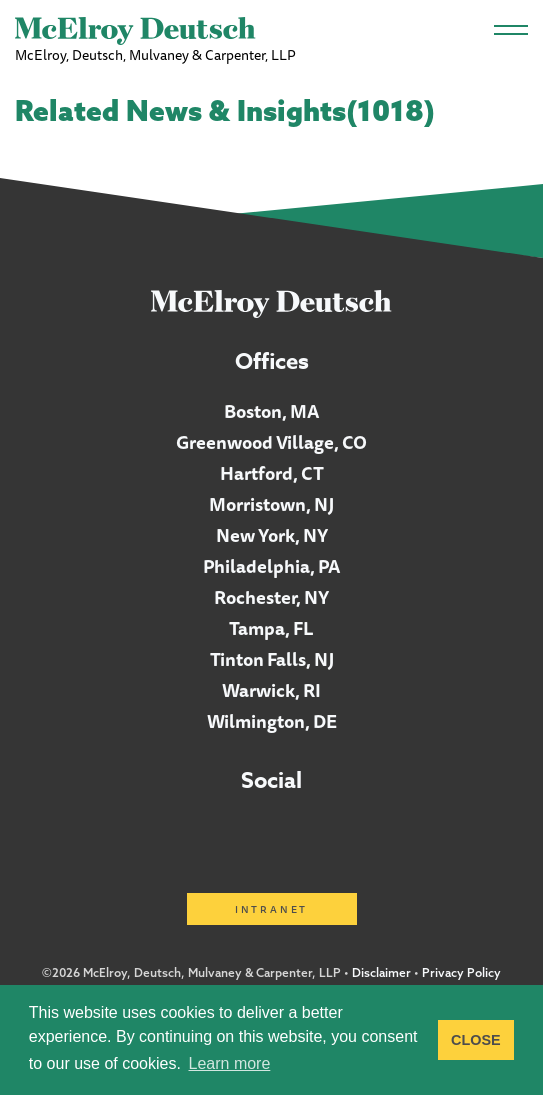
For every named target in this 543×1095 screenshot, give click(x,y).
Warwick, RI (271, 690)
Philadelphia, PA (271, 566)
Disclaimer (381, 972)
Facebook (272, 831)
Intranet (271, 909)
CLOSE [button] (476, 1040)
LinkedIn (215, 831)
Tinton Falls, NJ (272, 659)
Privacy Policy (461, 972)
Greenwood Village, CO (271, 442)
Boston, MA (271, 411)
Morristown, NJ (271, 504)
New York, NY (272, 535)
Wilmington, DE (272, 721)
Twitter (329, 831)
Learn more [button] (230, 1063)
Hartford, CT (272, 473)
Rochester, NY (271, 597)
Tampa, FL (271, 628)
